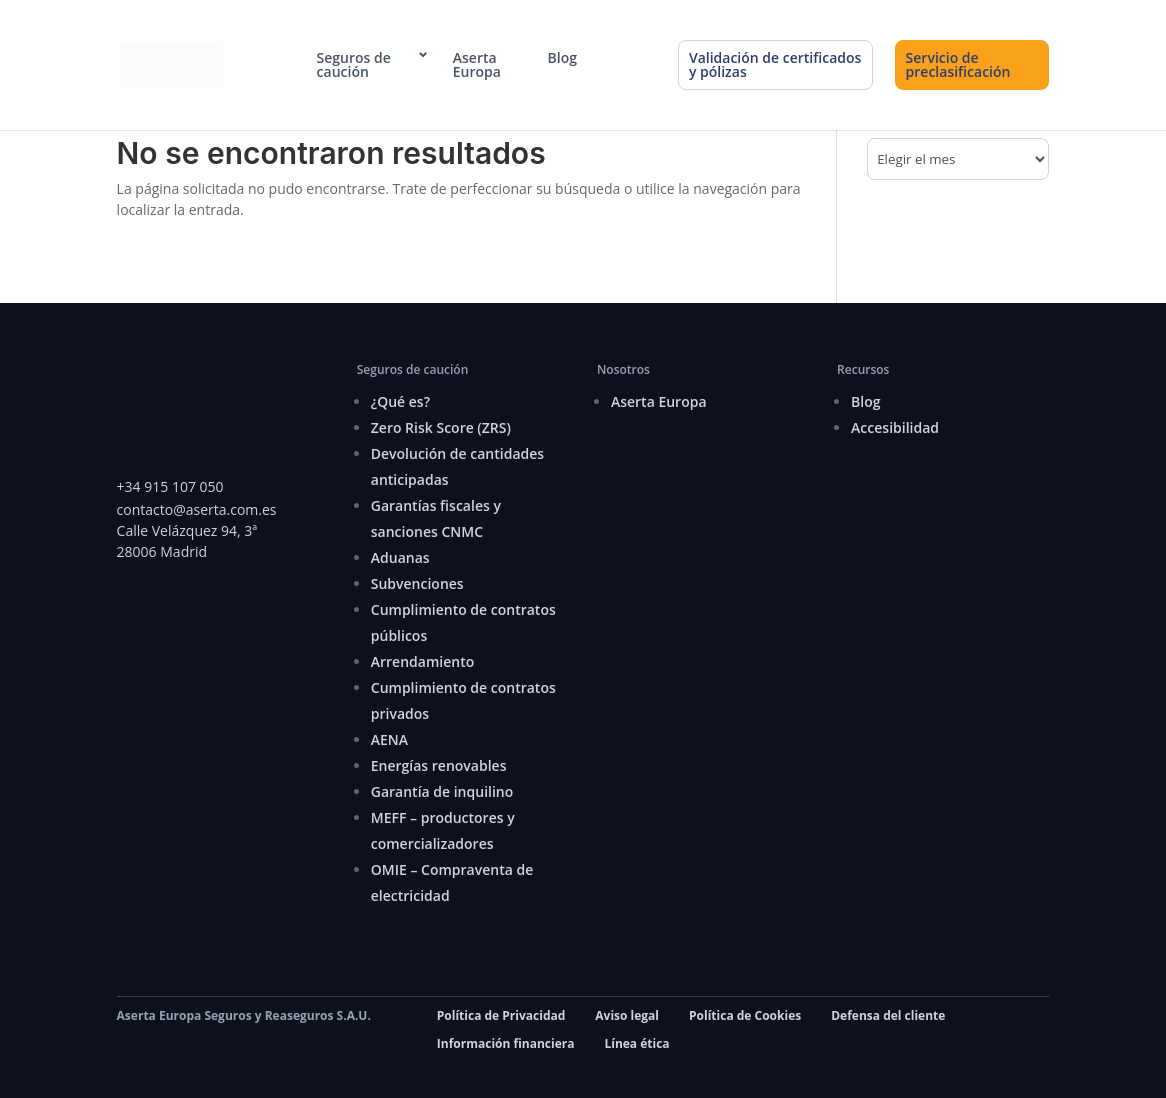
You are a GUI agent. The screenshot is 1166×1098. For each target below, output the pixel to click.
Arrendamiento (422, 661)
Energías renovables (439, 765)
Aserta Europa (477, 65)
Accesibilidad (895, 427)
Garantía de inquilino (442, 791)
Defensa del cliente (888, 1015)
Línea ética (636, 1043)
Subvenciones (417, 583)
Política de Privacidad (501, 1015)
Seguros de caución (354, 65)
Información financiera (506, 1043)
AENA (389, 739)
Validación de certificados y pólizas (775, 64)
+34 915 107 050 (170, 486)
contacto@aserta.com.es (199, 509)
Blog (562, 58)
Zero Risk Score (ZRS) (441, 427)
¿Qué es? (400, 401)
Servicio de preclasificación (958, 64)
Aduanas (400, 557)
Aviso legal (627, 1015)
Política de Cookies (745, 1015)
